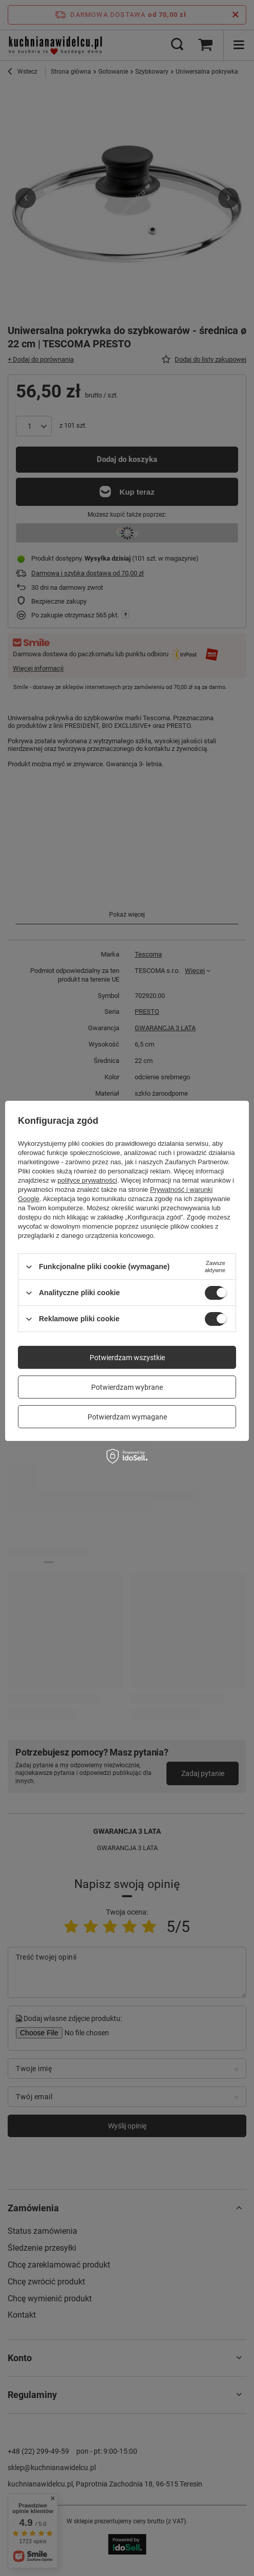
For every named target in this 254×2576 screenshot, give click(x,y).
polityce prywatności (87, 1180)
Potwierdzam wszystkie (127, 1357)
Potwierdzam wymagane (127, 1417)
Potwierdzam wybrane (127, 1387)
